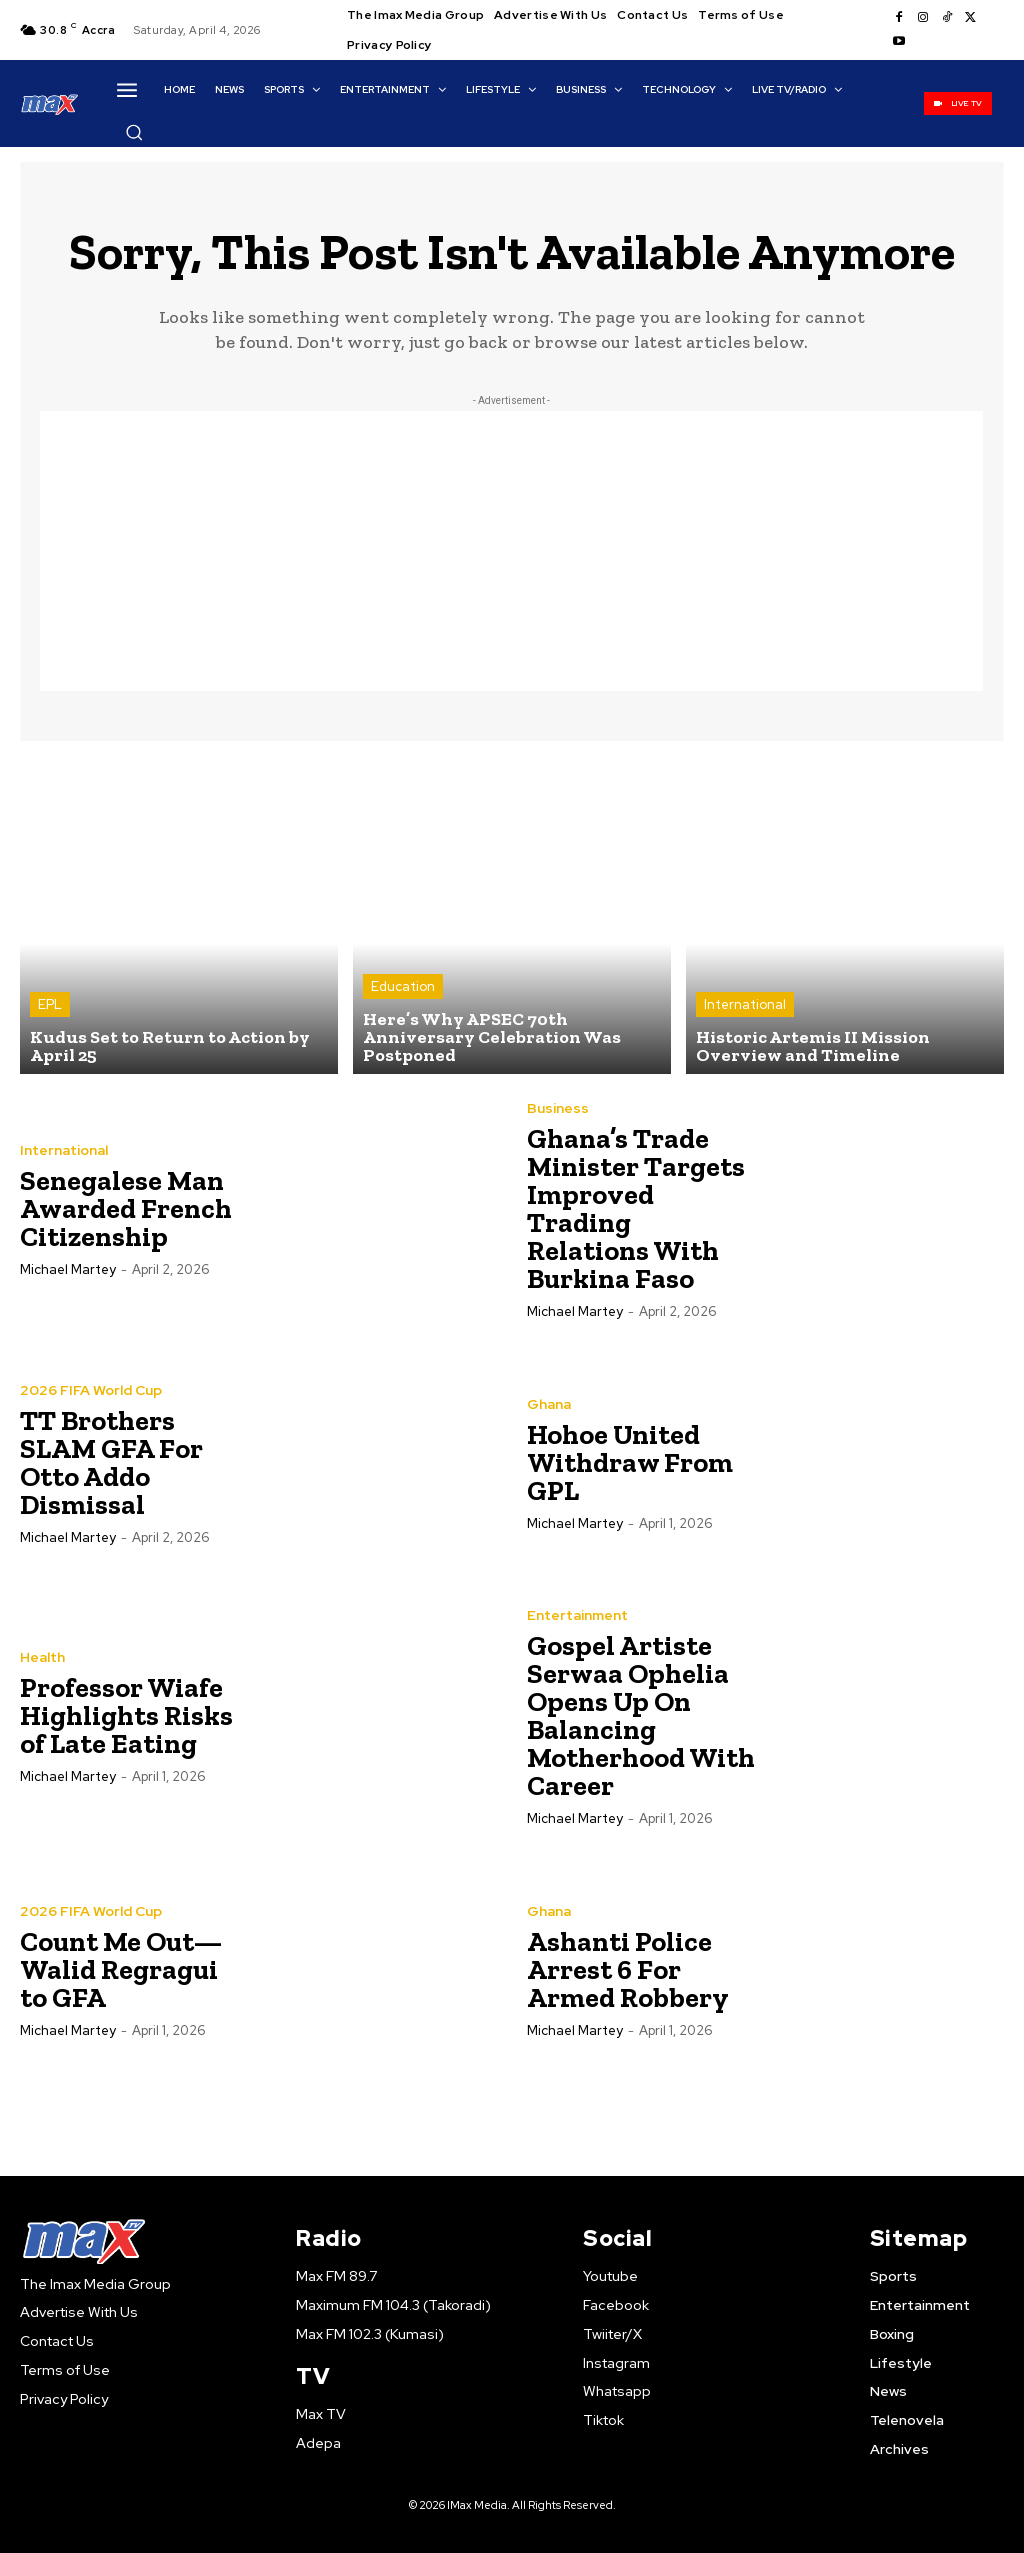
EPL (50, 1004)
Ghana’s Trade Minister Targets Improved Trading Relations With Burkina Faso (636, 1208)
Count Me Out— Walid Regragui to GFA (121, 1969)
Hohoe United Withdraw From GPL (630, 1462)
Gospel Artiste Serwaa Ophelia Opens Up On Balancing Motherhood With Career (641, 1715)
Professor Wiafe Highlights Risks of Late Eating (126, 1715)
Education (403, 986)
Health (42, 1657)
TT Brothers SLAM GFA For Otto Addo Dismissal (111, 1462)
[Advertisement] (511, 551)
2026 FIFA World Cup (91, 1390)
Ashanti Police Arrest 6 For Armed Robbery (628, 1969)
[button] (134, 132)
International (745, 1004)
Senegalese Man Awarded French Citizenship (126, 1208)
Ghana (549, 1404)
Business (558, 1108)
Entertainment (577, 1615)
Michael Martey (68, 1269)
